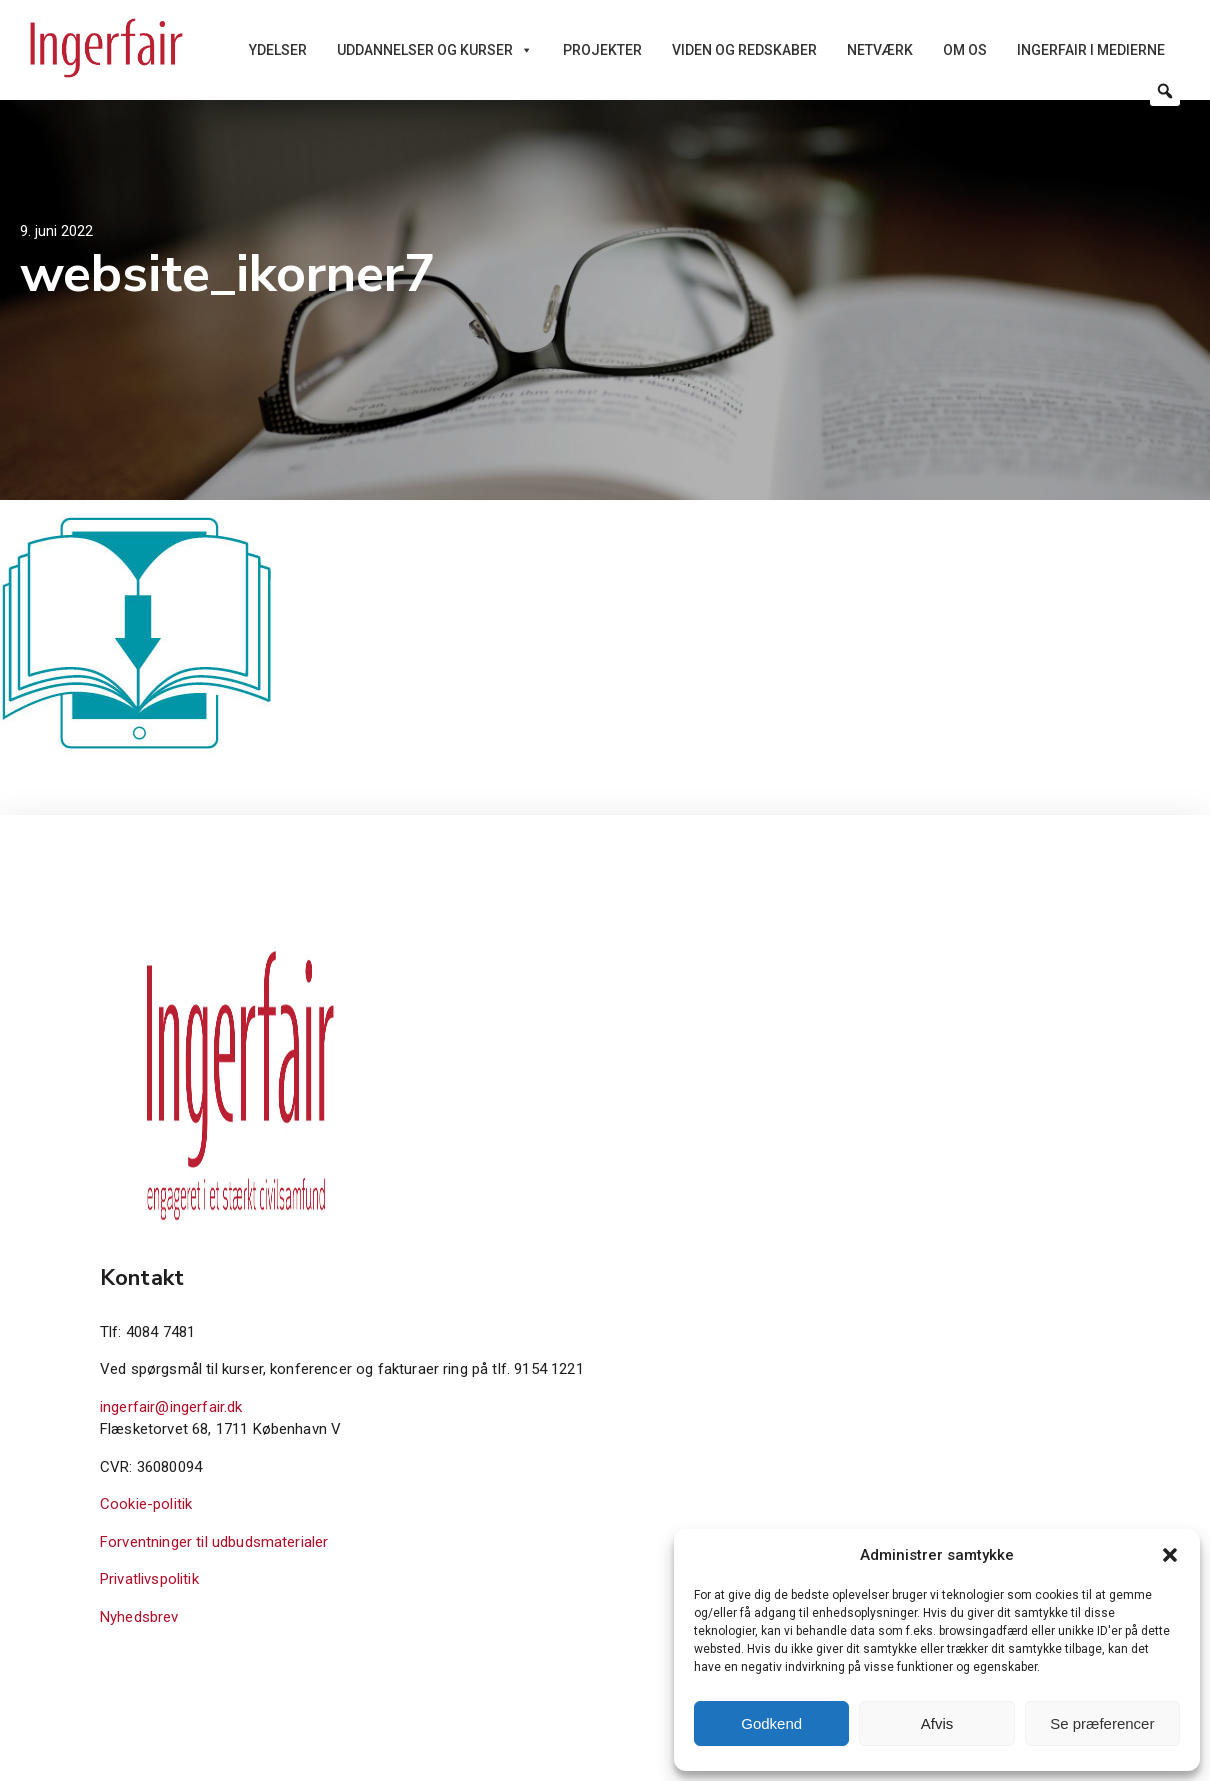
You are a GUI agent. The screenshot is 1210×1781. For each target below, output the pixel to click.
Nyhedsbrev (139, 1617)
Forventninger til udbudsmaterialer (214, 1542)
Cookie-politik (146, 1504)
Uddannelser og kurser (435, 50)
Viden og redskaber (744, 50)
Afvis (937, 1723)
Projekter (602, 50)
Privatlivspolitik (149, 1579)
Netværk (880, 50)
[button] (1170, 1555)
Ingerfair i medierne (1091, 50)
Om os (965, 50)
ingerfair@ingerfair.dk (171, 1407)
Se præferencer (1102, 1723)
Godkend (771, 1723)
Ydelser (278, 50)
